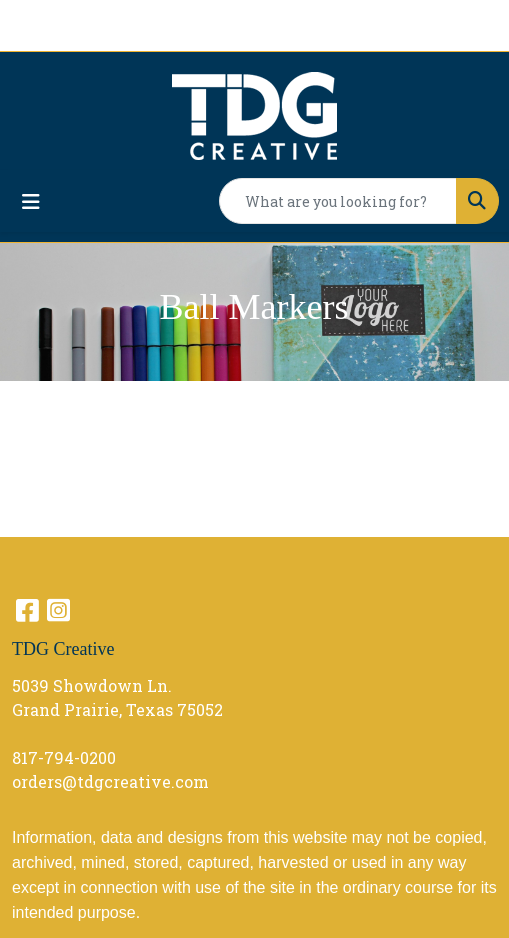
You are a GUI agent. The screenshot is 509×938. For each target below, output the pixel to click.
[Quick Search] (338, 201)
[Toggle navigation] (31, 201)
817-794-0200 (64, 757)
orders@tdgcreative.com (110, 781)
